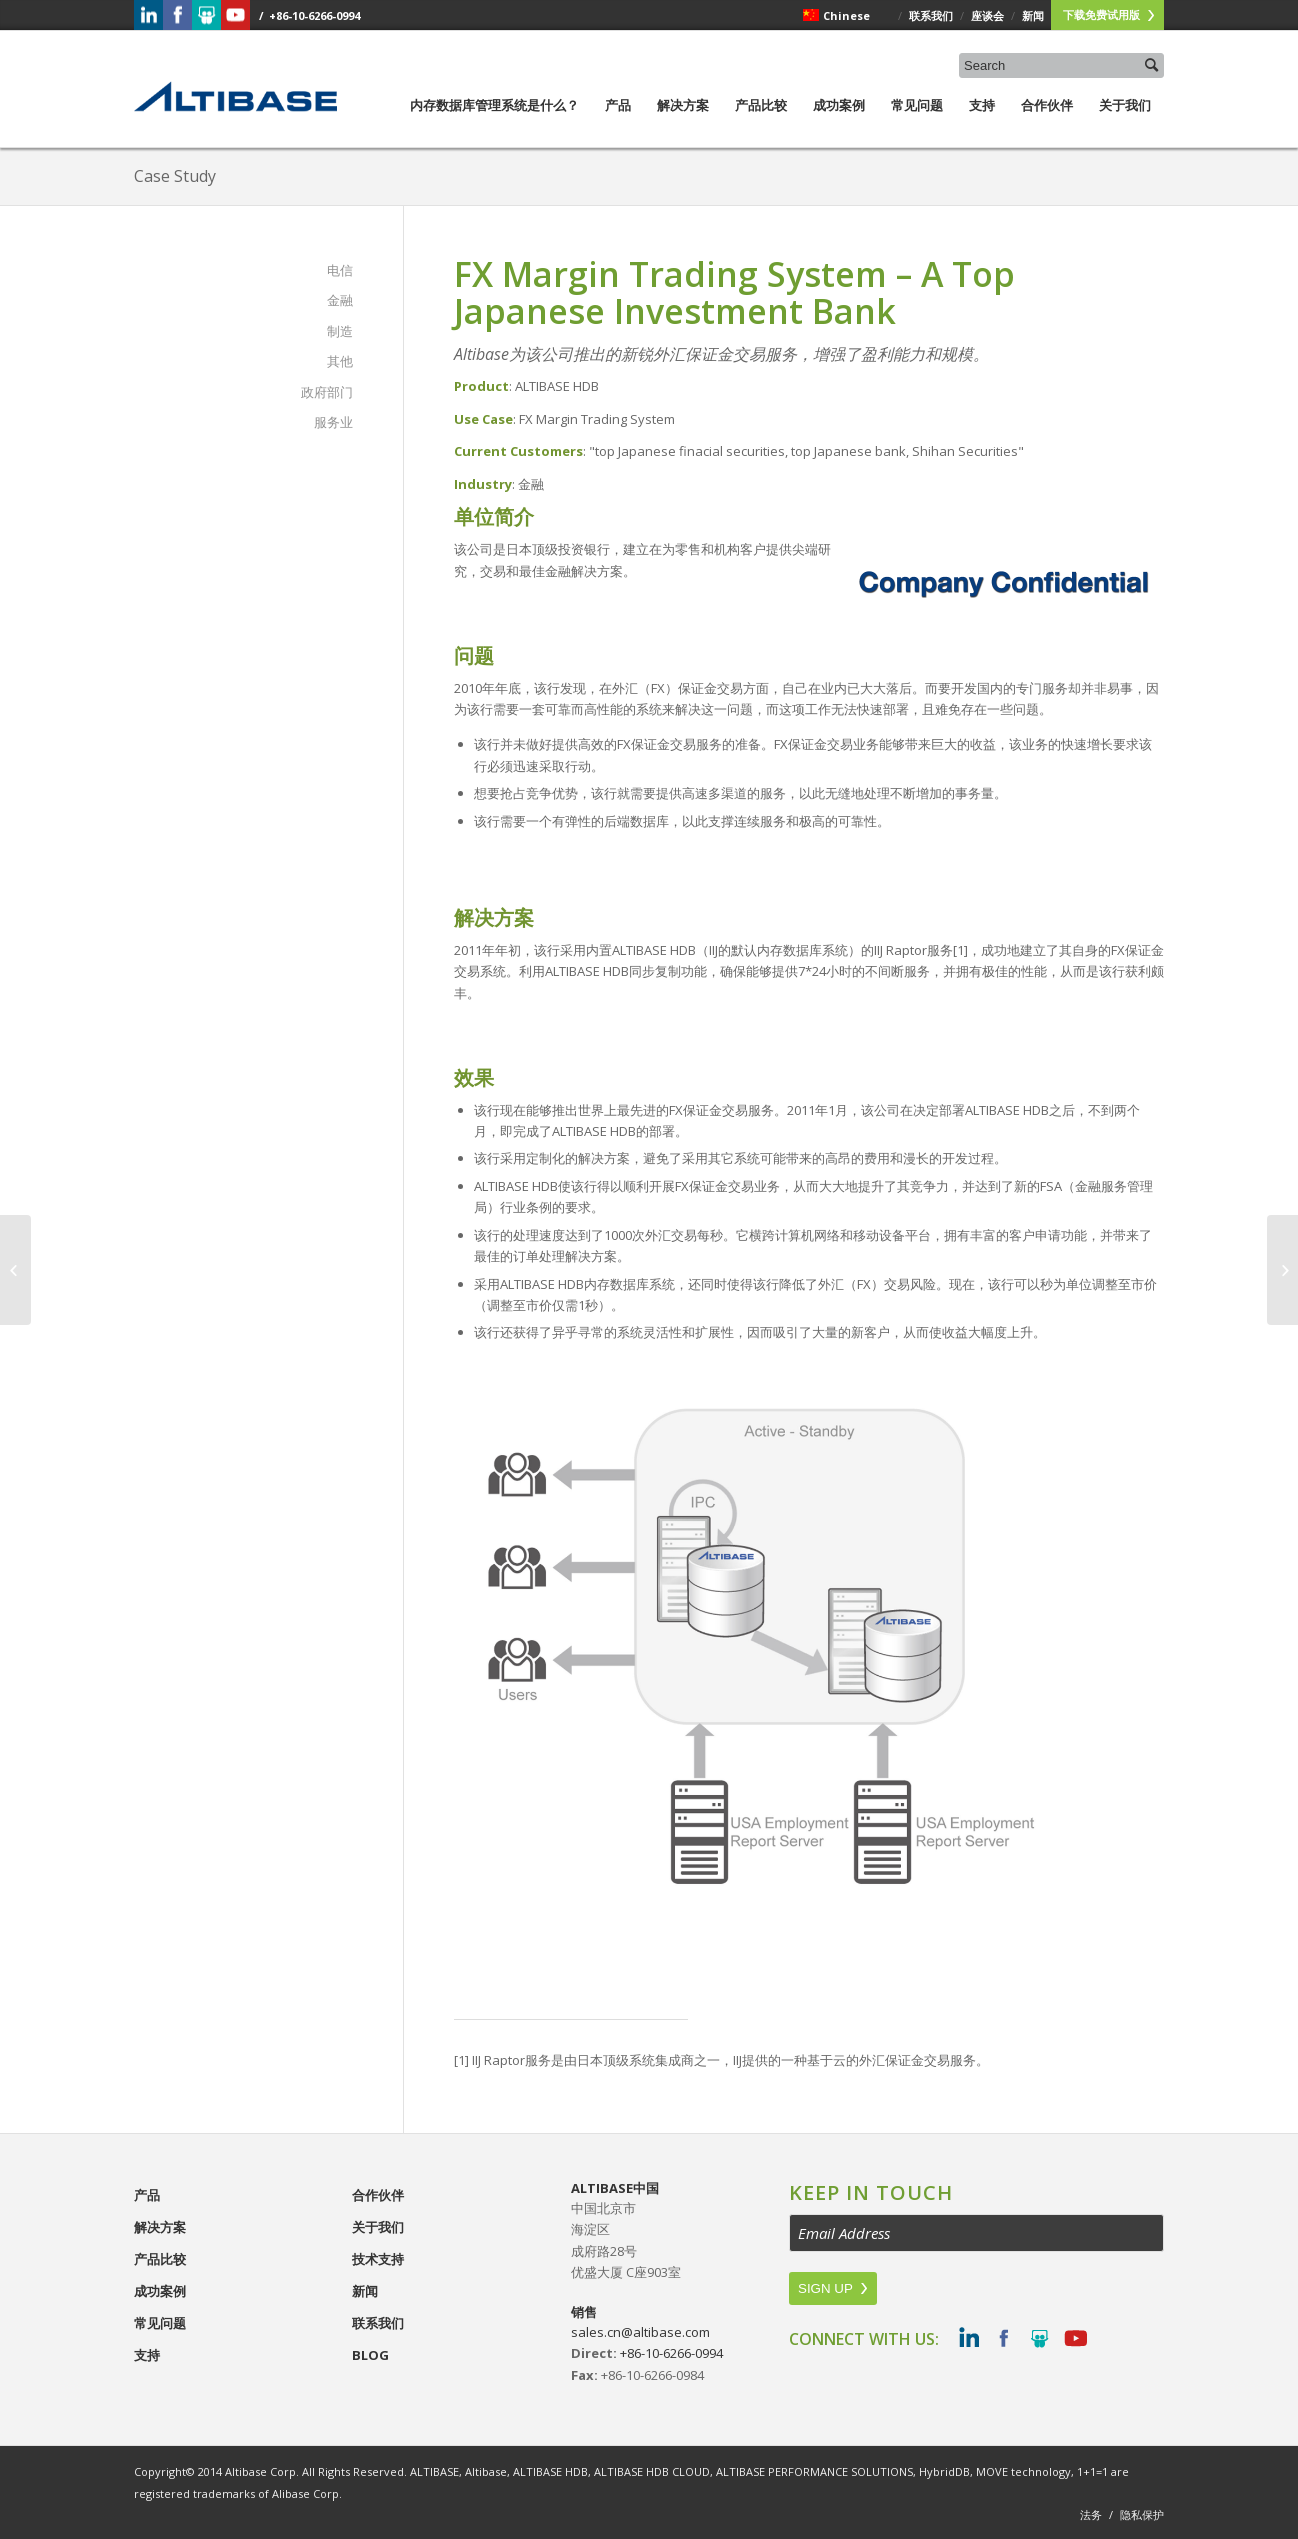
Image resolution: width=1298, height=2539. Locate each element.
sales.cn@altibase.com (640, 2332)
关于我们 (1125, 121)
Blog (370, 2355)
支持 (982, 121)
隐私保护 (1142, 2514)
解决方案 (683, 121)
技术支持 (378, 2259)
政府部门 (327, 392)
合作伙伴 (1047, 121)
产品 (618, 121)
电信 (340, 270)
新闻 (365, 2291)
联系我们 (378, 2323)
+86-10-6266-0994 (671, 2353)
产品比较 (761, 121)
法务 (1091, 2514)
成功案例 (839, 121)
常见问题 (917, 121)
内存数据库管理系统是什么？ (494, 121)
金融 (340, 300)
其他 (340, 361)
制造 (340, 331)
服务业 (333, 422)
